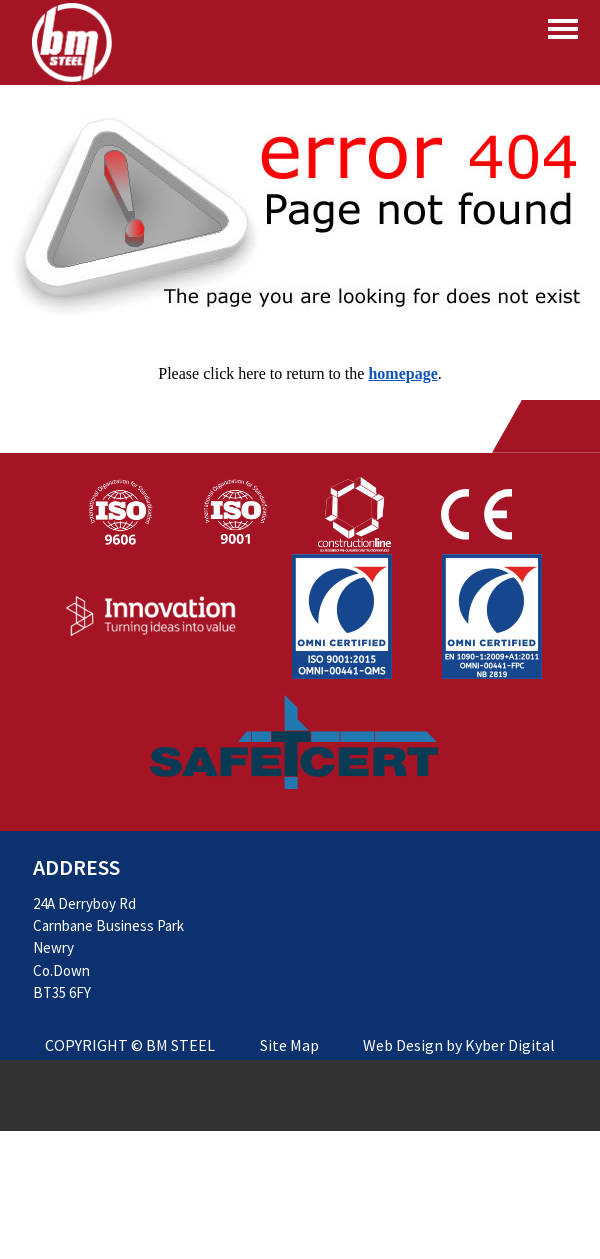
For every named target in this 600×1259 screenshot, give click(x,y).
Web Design (403, 1045)
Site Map (289, 1045)
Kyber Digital (510, 1045)
